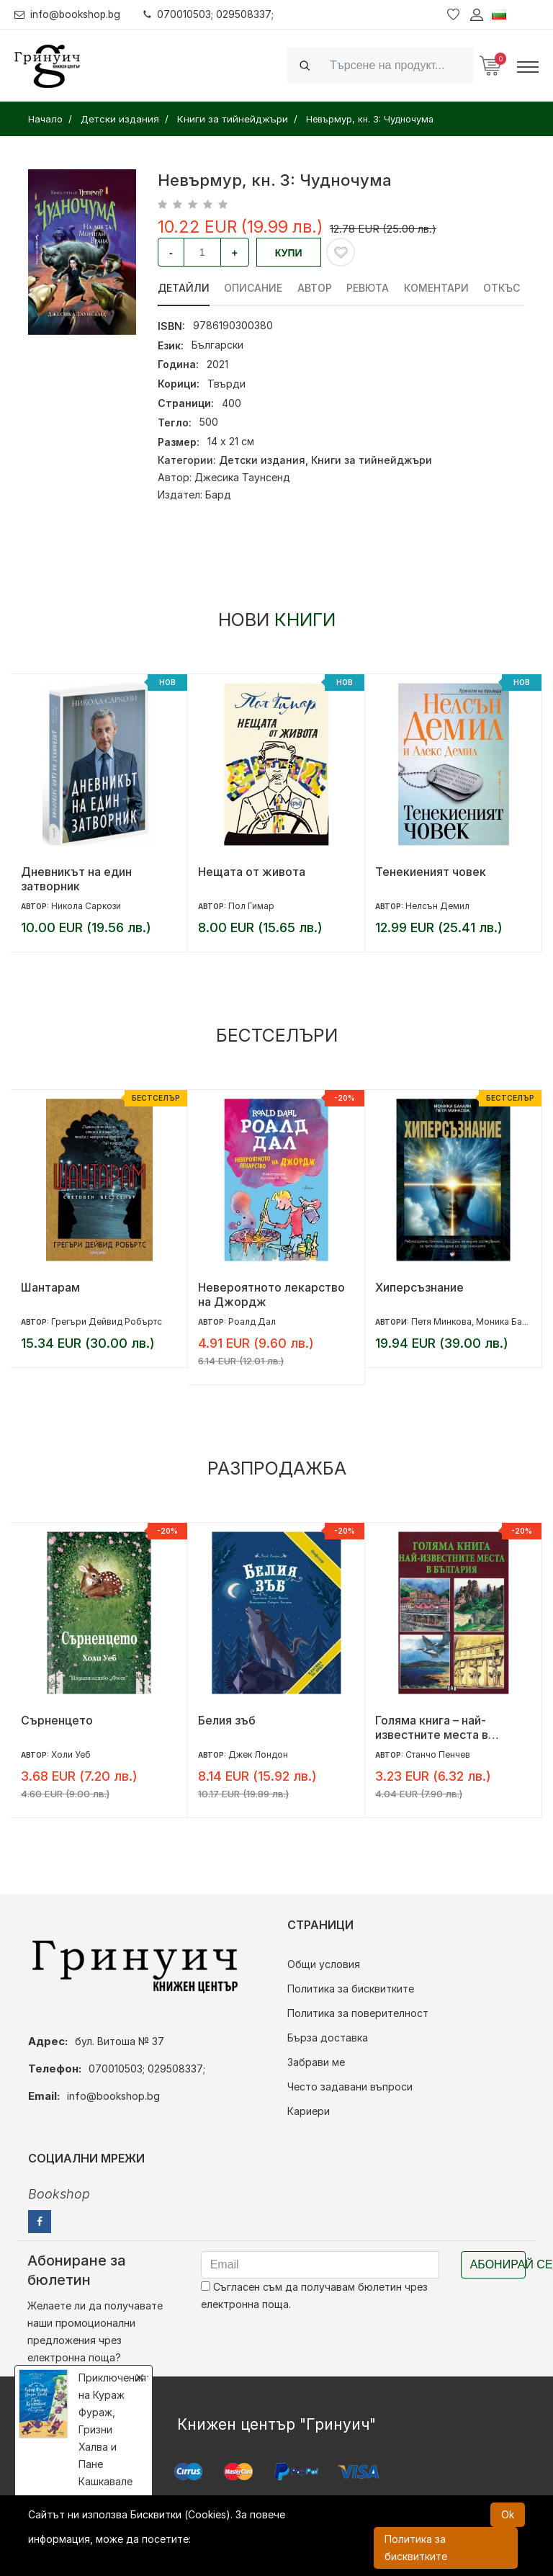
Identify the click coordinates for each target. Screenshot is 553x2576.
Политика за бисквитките (350, 1988)
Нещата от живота (251, 871)
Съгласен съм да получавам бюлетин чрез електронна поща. (314, 2295)
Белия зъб (227, 1720)
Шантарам (50, 1287)
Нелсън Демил (437, 905)
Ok (507, 2514)
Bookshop (59, 2193)
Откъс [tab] (503, 288)
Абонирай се (498, 2264)
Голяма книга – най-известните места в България (431, 1727)
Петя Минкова (441, 1321)
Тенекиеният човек (430, 871)
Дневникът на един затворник (76, 878)
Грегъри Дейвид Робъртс (106, 1321)
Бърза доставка (327, 2037)
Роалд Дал (252, 1321)
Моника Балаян (509, 1321)
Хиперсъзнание (419, 1287)
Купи (288, 253)
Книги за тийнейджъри (371, 460)
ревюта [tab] (369, 288)
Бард (218, 494)
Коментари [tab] (437, 288)
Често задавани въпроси (350, 2086)
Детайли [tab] (184, 288)
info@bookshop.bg (68, 14)
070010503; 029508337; (211, 14)
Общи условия (323, 1964)
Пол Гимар (251, 905)
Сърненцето (57, 1720)
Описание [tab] (254, 288)
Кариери (308, 2111)
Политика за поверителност (357, 2013)
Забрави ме (316, 2062)
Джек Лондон (258, 1754)
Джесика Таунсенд (242, 477)
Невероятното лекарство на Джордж (271, 1294)
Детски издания (262, 460)
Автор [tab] (315, 288)
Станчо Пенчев (437, 1754)
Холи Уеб (71, 1754)
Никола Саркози (86, 905)
